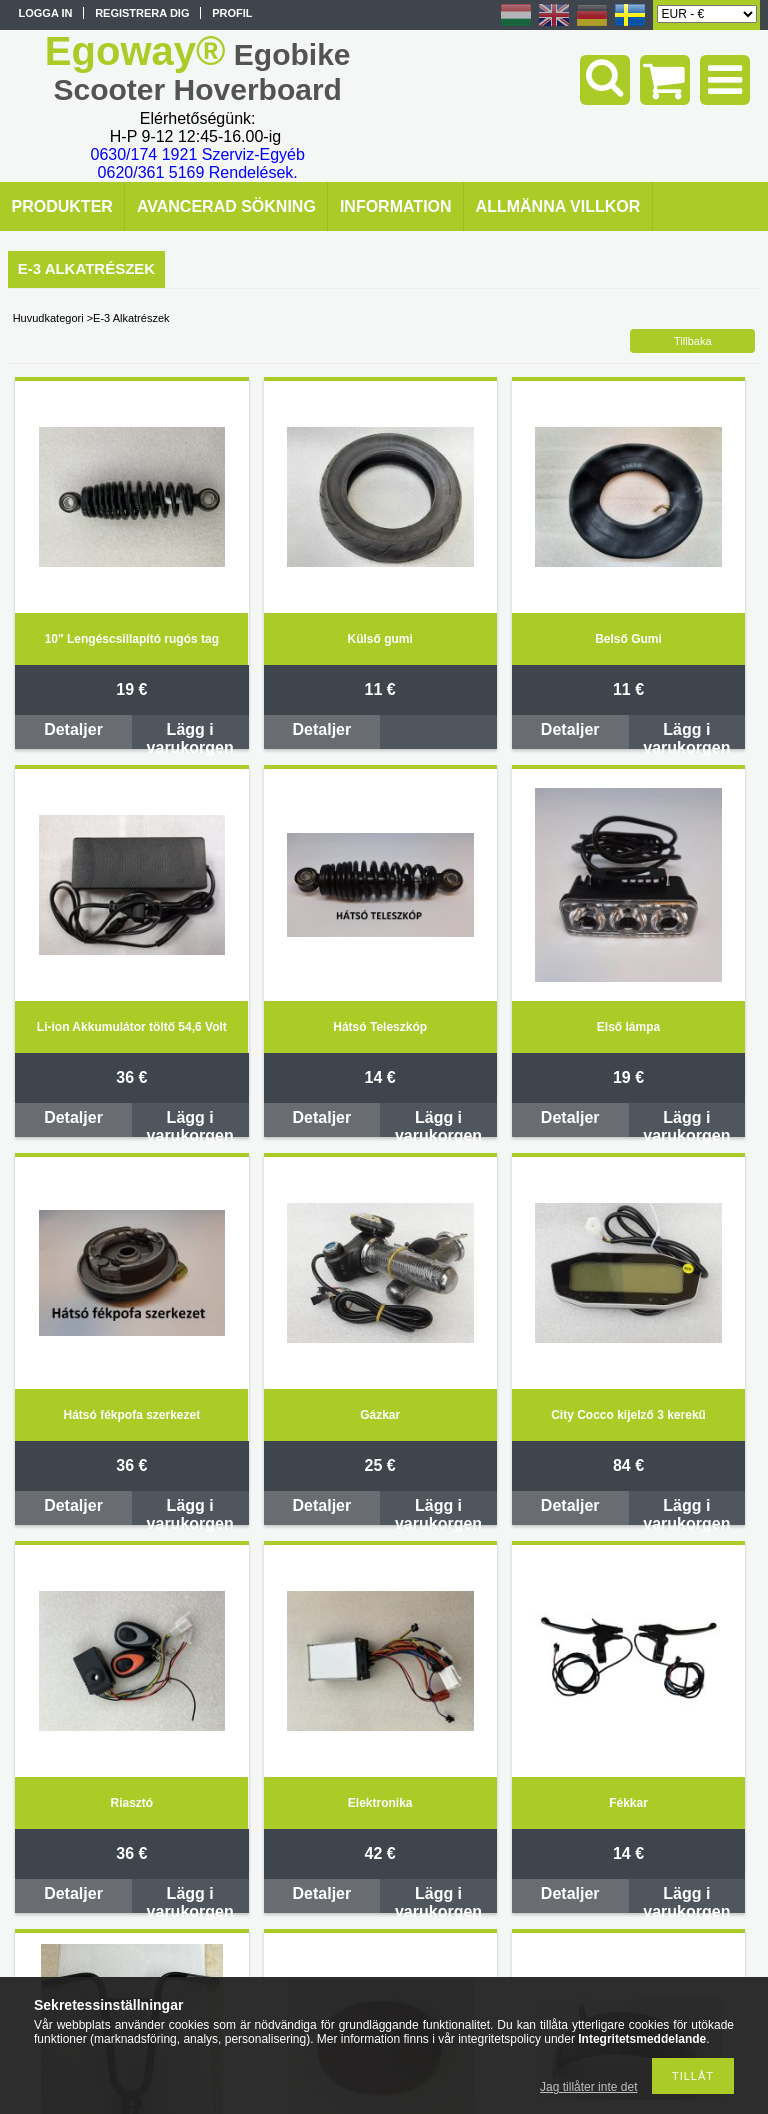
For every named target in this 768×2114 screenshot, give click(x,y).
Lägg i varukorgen (190, 735)
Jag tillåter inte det (588, 2087)
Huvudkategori (48, 318)
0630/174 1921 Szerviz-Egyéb (198, 154)
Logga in (46, 13)
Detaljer (73, 729)
